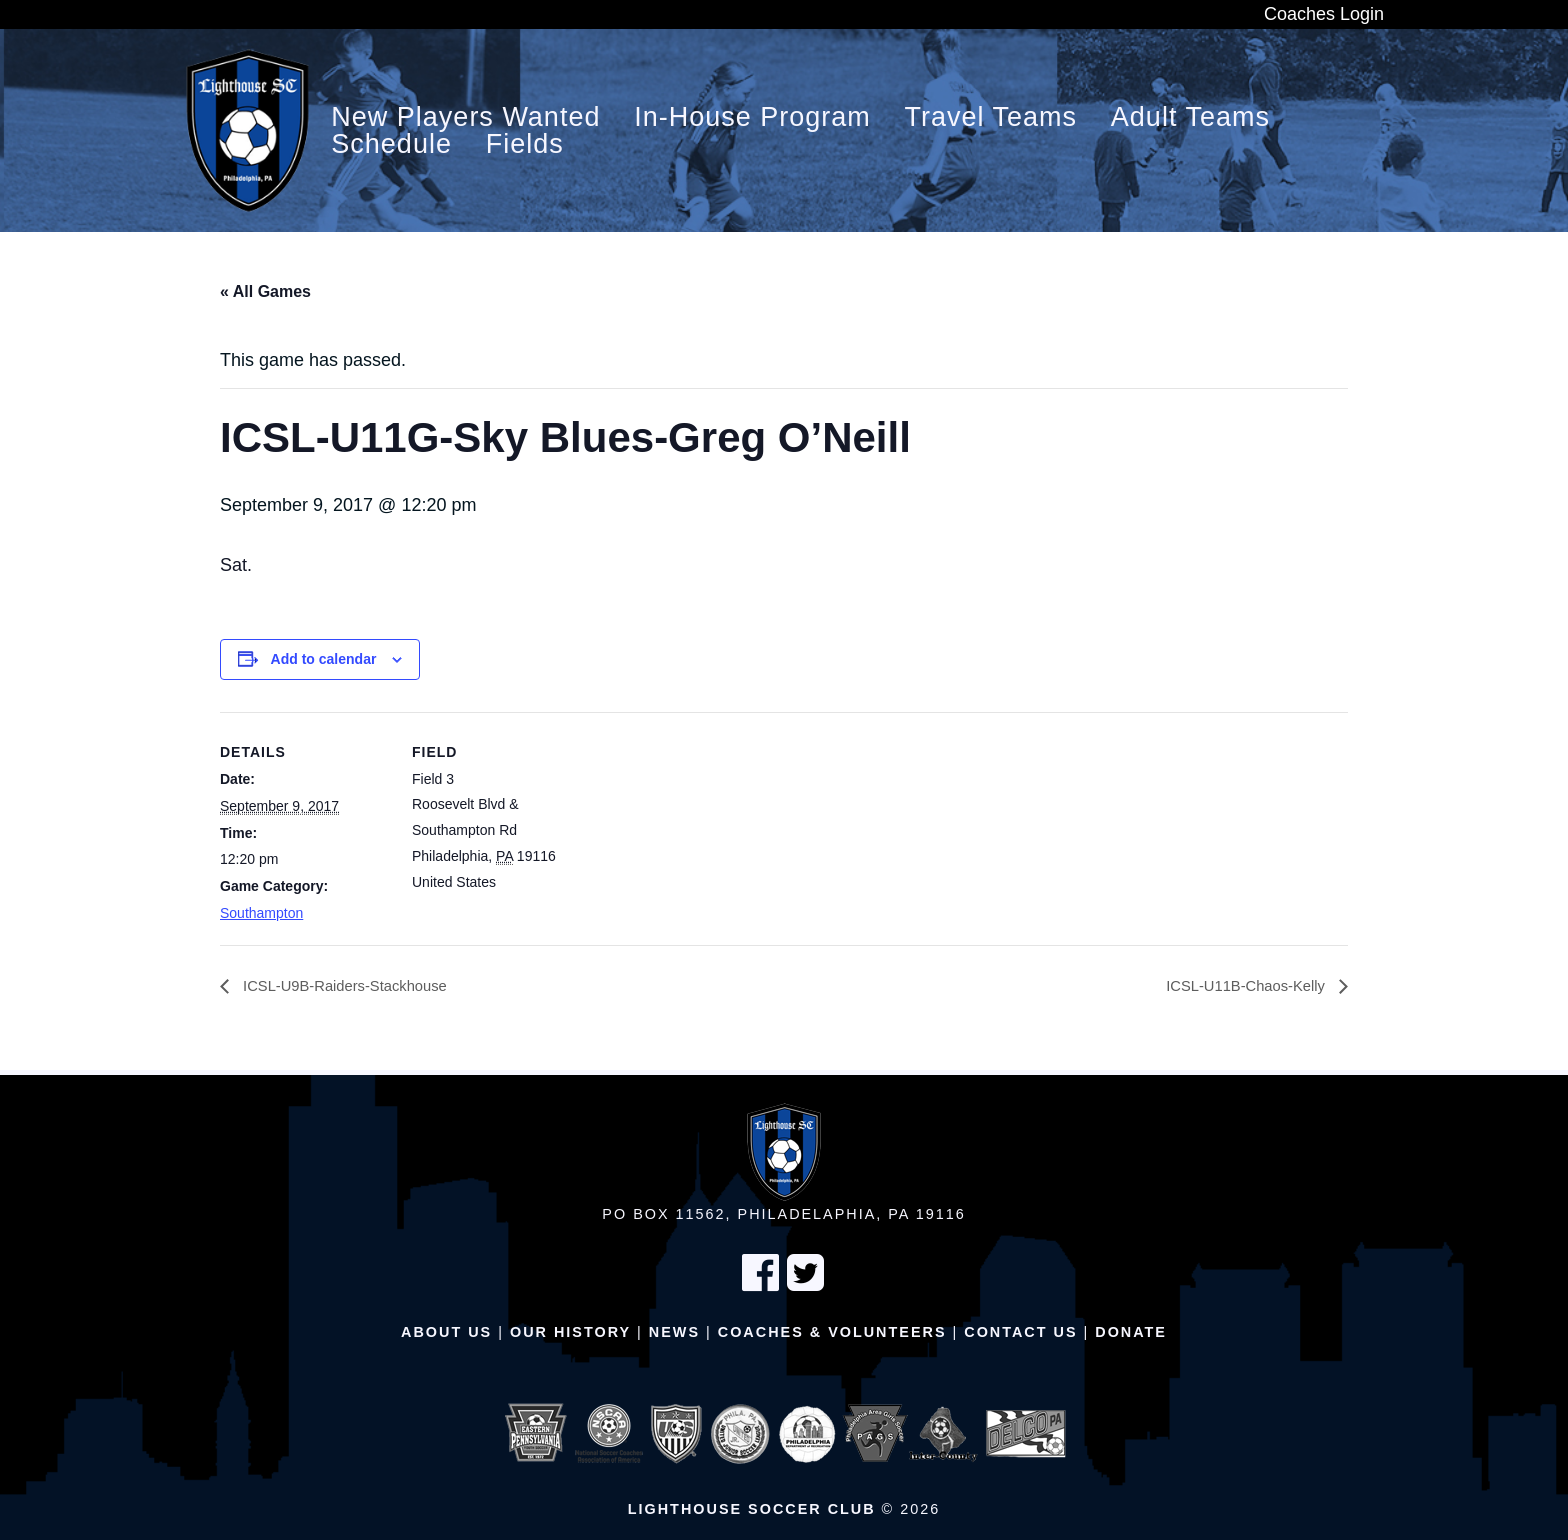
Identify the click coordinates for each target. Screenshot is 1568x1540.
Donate (1131, 1332)
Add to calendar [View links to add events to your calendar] (324, 659)
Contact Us (1020, 1332)
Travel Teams (991, 117)
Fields (525, 144)
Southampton (261, 913)
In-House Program (752, 117)
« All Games (265, 291)
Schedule (391, 144)
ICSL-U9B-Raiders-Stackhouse (352, 986)
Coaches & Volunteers (832, 1332)
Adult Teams (1190, 117)
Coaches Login (1324, 14)
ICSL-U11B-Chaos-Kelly (1240, 986)
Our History (570, 1332)
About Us (446, 1332)
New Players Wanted (465, 117)
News (674, 1332)
